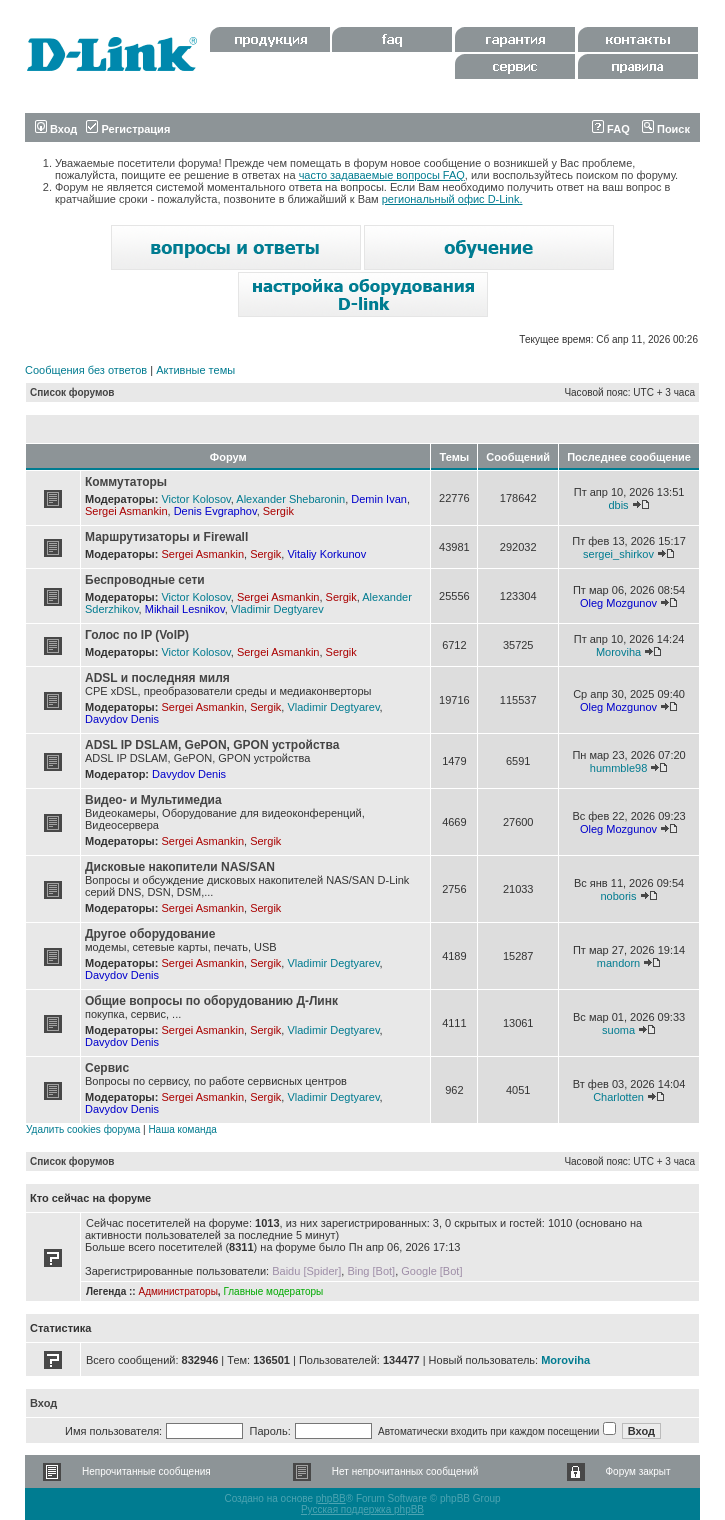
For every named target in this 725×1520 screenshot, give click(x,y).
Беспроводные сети (145, 580)
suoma (618, 1030)
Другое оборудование (150, 934)
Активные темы (195, 370)
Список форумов (72, 392)
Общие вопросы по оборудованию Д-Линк (211, 1001)
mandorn (618, 963)
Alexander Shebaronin (290, 499)
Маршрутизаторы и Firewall (166, 537)
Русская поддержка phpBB (362, 1509)
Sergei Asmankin (126, 511)
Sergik (278, 511)
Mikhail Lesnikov (185, 609)
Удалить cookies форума (83, 1129)
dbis (618, 505)
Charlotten (618, 1097)
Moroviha (618, 652)
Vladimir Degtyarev (277, 609)
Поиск (666, 129)
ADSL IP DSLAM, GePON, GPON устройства (212, 745)
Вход (56, 129)
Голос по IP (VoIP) (137, 635)
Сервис (107, 1068)
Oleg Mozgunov (618, 603)
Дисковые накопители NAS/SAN (180, 867)
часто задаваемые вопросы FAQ (382, 175)
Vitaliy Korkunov (326, 554)
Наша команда (182, 1129)
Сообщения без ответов (86, 370)
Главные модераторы (273, 1291)
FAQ (611, 129)
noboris (618, 896)
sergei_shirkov (618, 554)
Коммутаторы (126, 482)
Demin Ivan (379, 499)
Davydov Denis (122, 719)
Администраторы (177, 1291)
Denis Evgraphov (215, 511)
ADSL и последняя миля (157, 678)
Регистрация (128, 129)
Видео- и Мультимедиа (153, 800)
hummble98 (618, 768)
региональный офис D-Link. (452, 199)
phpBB (331, 1498)
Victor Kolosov (195, 499)
